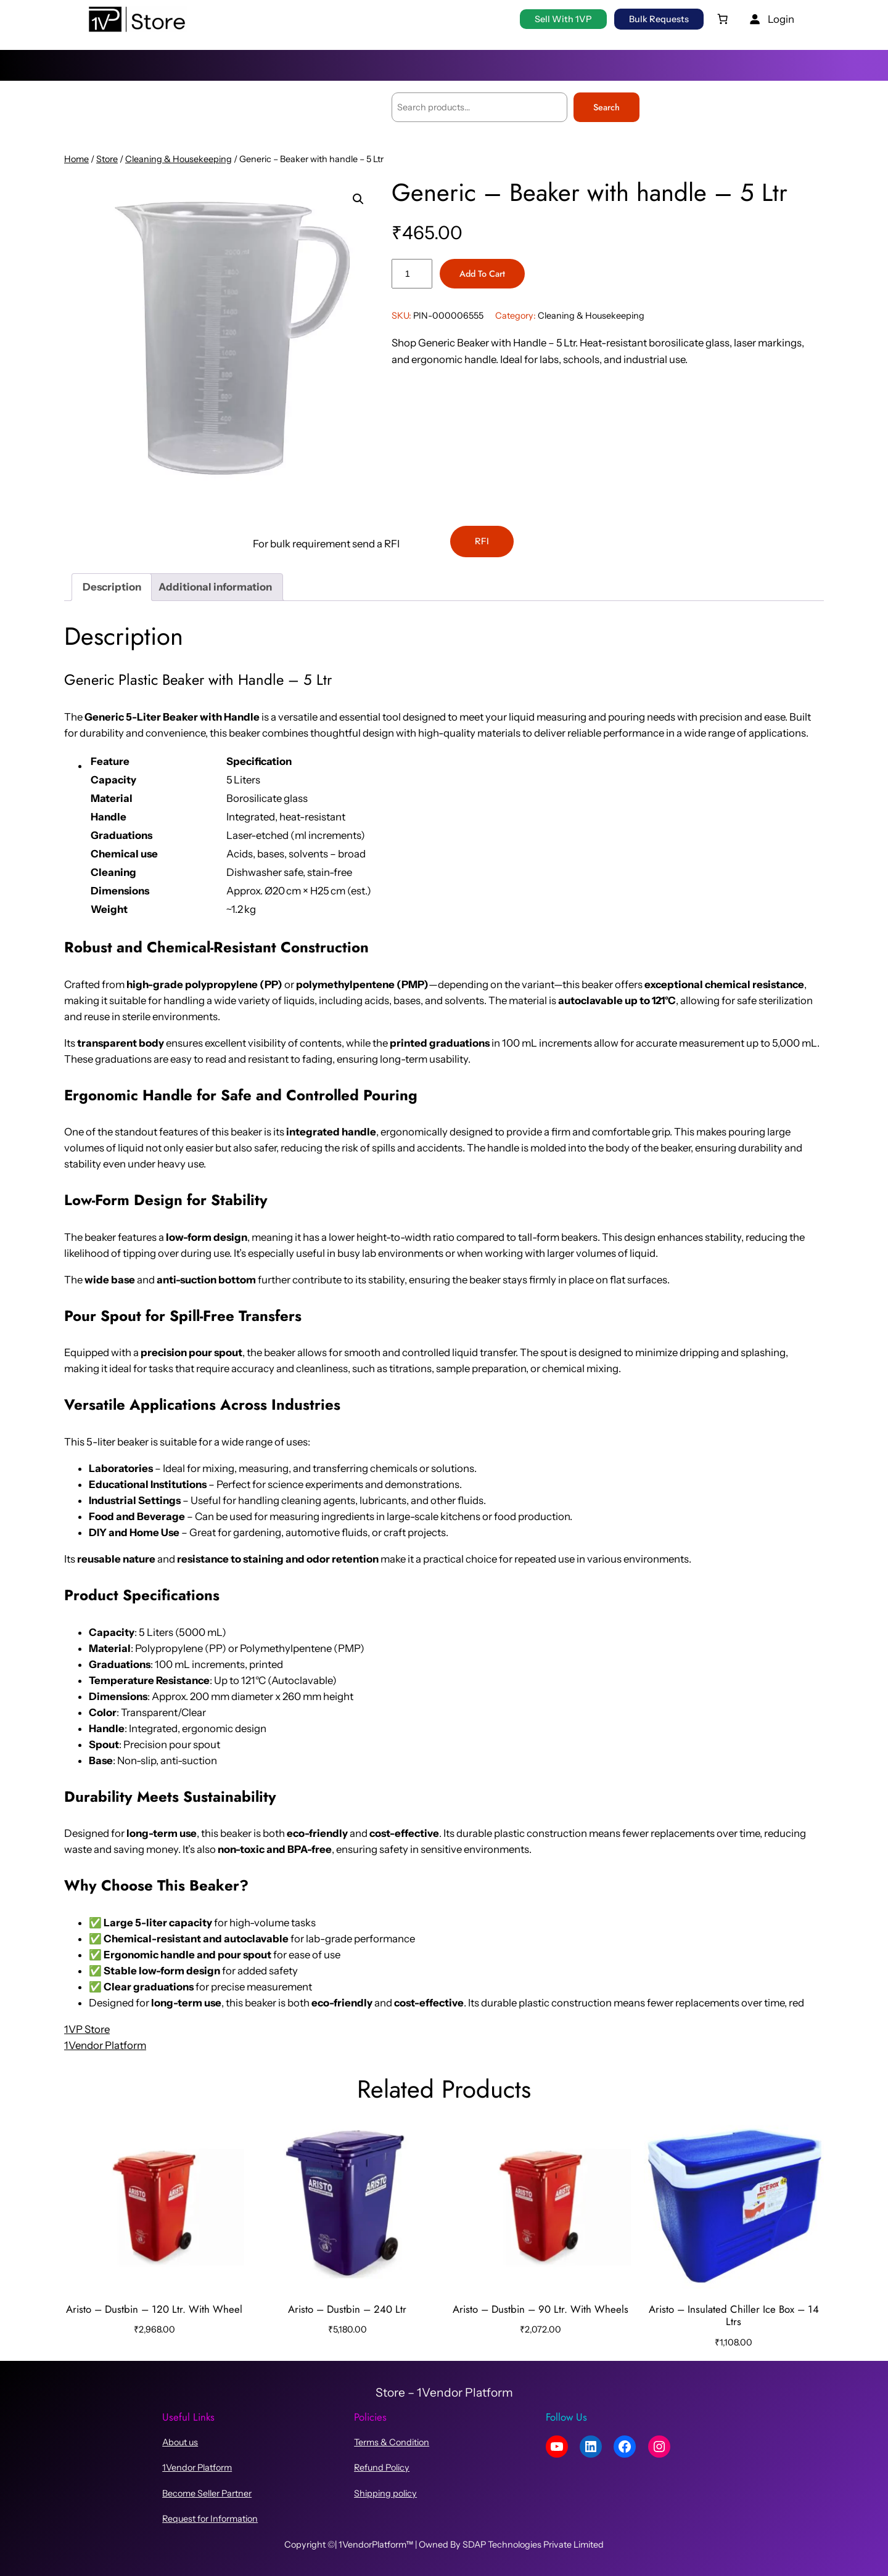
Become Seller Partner (207, 2493)
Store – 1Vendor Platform (444, 2392)
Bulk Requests (659, 19)
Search (606, 107)
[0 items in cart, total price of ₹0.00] (723, 19)
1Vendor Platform (105, 2045)
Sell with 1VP (563, 19)
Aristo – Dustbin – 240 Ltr (347, 2309)
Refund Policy (381, 2467)
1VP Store (87, 2029)
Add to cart (482, 274)
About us (180, 2442)
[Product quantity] (412, 273)
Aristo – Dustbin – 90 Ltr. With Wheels (540, 2309)
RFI (482, 541)
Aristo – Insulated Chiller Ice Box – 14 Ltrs (734, 2315)
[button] (358, 199)
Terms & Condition (391, 2442)
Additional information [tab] (215, 587)
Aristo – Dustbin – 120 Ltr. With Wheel (154, 2309)
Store (107, 159)
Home (76, 159)
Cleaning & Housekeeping (178, 159)
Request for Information (210, 2518)
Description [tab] (112, 587)
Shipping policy (385, 2493)
